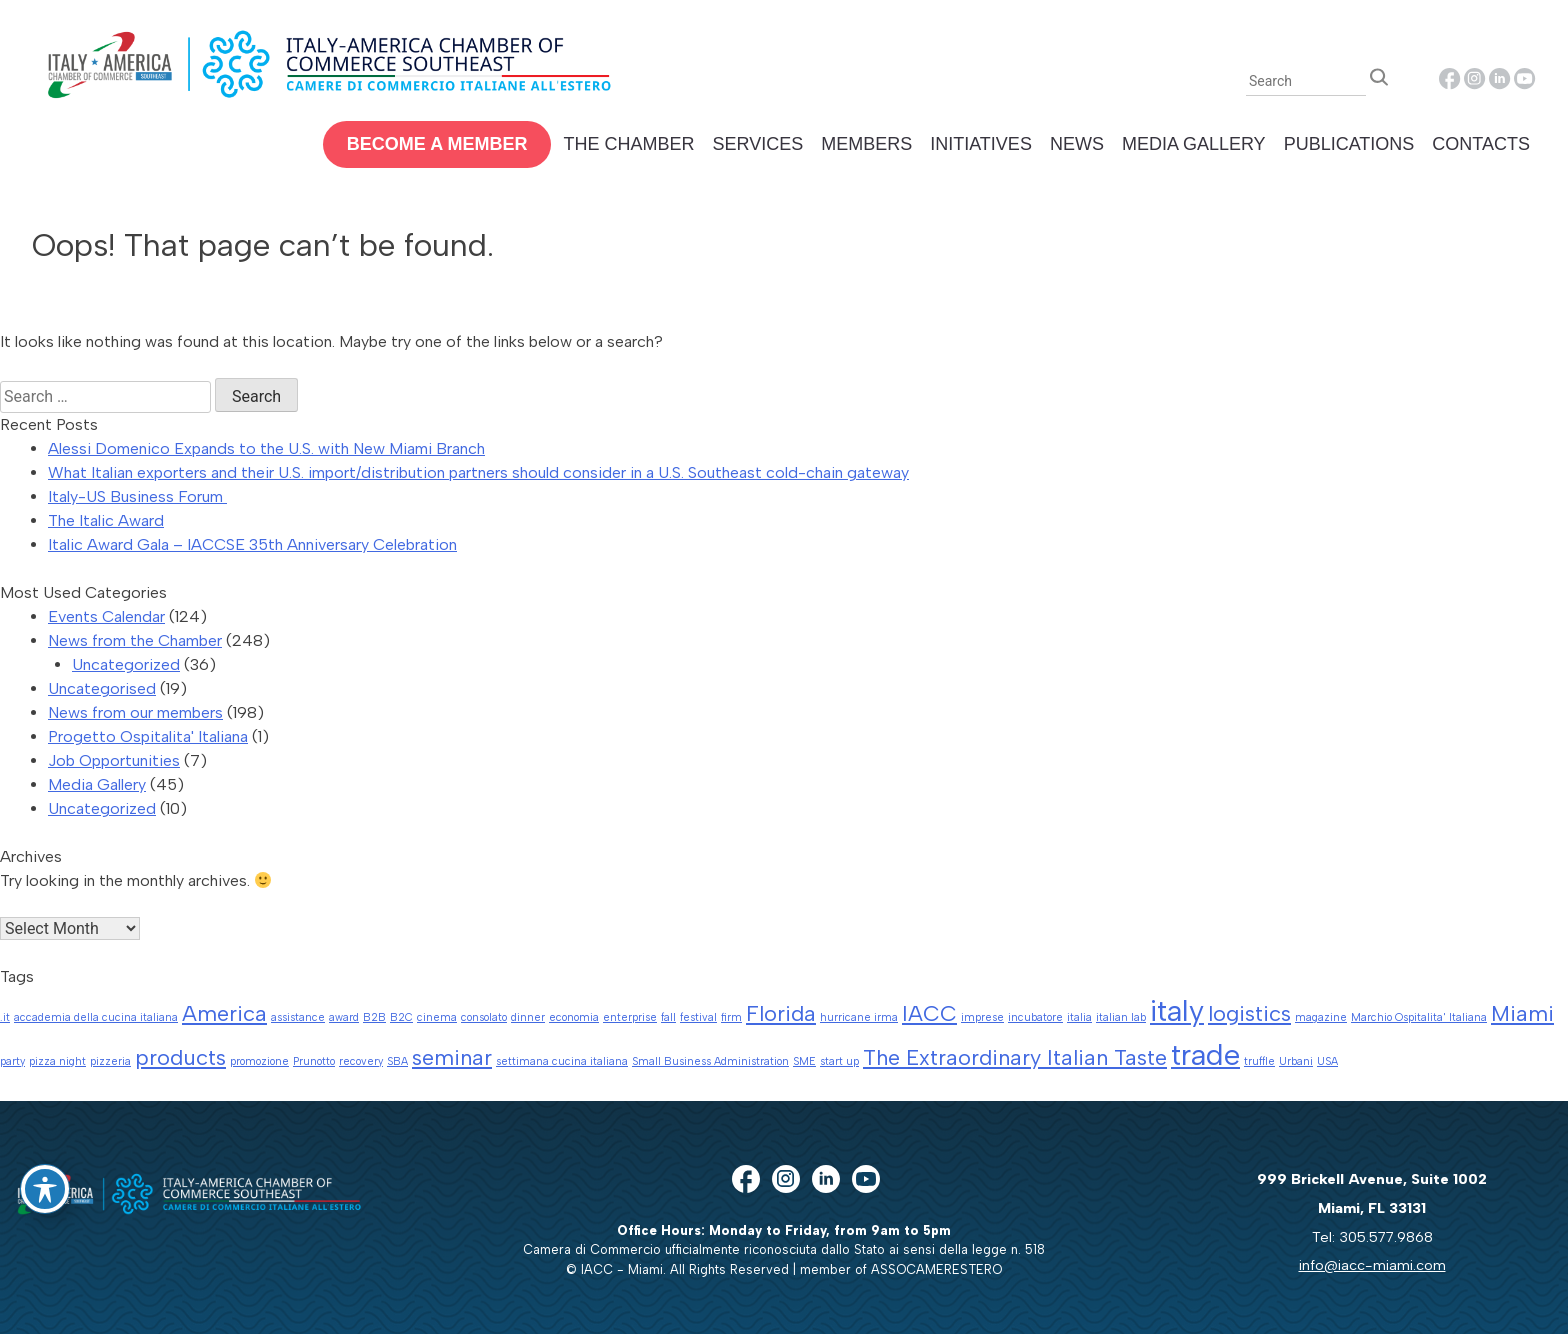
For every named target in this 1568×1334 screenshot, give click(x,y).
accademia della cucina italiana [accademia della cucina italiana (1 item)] (96, 1017)
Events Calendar (106, 616)
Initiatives (981, 144)
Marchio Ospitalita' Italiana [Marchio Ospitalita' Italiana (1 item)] (1419, 1017)
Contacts (1481, 144)
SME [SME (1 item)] (804, 1061)
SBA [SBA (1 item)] (397, 1061)
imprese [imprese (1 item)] (982, 1017)
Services (757, 144)
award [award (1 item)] (344, 1017)
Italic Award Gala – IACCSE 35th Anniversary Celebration (252, 544)
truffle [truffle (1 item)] (1259, 1061)
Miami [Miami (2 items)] (1522, 1013)
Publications (1349, 144)
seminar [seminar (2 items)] (452, 1057)
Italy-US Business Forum (137, 496)
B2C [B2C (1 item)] (401, 1017)
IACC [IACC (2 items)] (929, 1013)
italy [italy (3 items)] (1177, 1010)
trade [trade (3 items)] (1205, 1054)
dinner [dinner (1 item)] (528, 1017)
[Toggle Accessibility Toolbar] (45, 1189)
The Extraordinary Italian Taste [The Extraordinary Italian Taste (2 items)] (1015, 1057)
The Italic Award (106, 520)
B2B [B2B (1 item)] (374, 1017)
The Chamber (628, 144)
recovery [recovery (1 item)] (361, 1061)
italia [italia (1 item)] (1079, 1017)
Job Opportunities (114, 760)
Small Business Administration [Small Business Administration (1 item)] (710, 1061)
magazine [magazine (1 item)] (1321, 1017)
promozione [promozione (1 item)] (259, 1061)
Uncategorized (126, 664)
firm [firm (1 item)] (731, 1017)
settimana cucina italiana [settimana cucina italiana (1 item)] (562, 1061)
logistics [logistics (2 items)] (1249, 1013)
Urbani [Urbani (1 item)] (1296, 1061)
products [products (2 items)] (180, 1057)
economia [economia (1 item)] (574, 1017)
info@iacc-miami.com (1372, 1265)
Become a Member (437, 144)
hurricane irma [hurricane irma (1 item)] (859, 1017)
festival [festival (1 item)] (698, 1017)
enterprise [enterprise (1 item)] (630, 1017)
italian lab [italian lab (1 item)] (1121, 1017)
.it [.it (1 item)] (5, 1017)
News (1077, 144)
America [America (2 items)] (224, 1013)
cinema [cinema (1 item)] (437, 1017)
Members (866, 144)
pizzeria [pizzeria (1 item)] (110, 1061)
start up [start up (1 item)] (839, 1061)
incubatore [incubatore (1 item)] (1035, 1017)
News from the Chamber (135, 640)
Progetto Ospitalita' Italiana (148, 736)
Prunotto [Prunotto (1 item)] (314, 1061)
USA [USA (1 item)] (1327, 1061)
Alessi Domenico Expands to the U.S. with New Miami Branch (266, 448)
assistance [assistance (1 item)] (298, 1017)
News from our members (135, 712)
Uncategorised (102, 688)
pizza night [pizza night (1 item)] (57, 1061)
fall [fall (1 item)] (668, 1017)
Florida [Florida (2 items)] (781, 1013)
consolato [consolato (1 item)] (484, 1017)
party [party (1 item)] (12, 1061)
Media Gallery (1194, 144)
